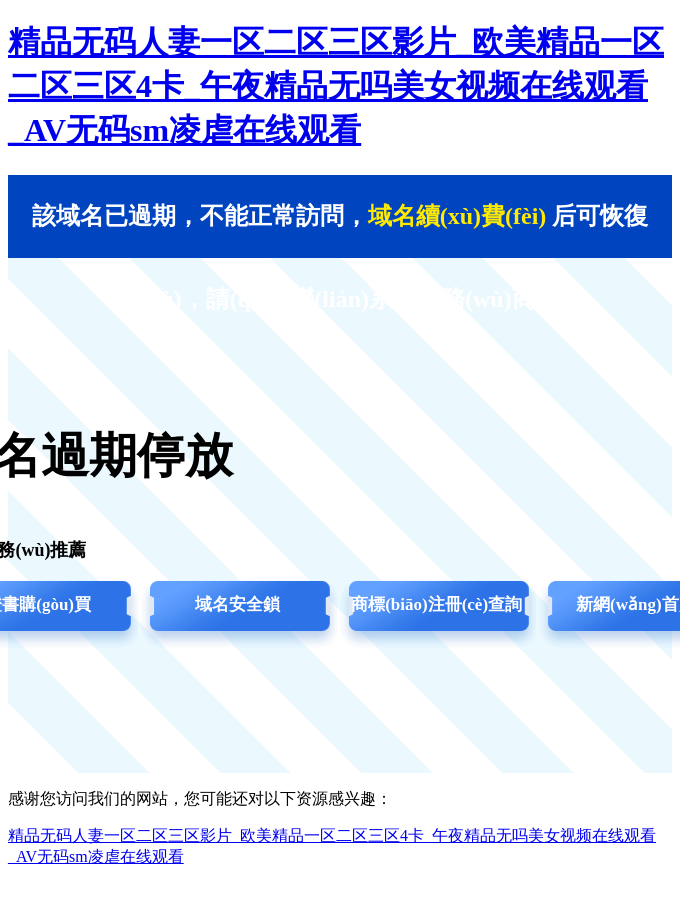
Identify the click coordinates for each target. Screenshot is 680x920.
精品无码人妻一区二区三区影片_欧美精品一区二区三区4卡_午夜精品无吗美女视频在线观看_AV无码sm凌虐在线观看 (336, 86)
